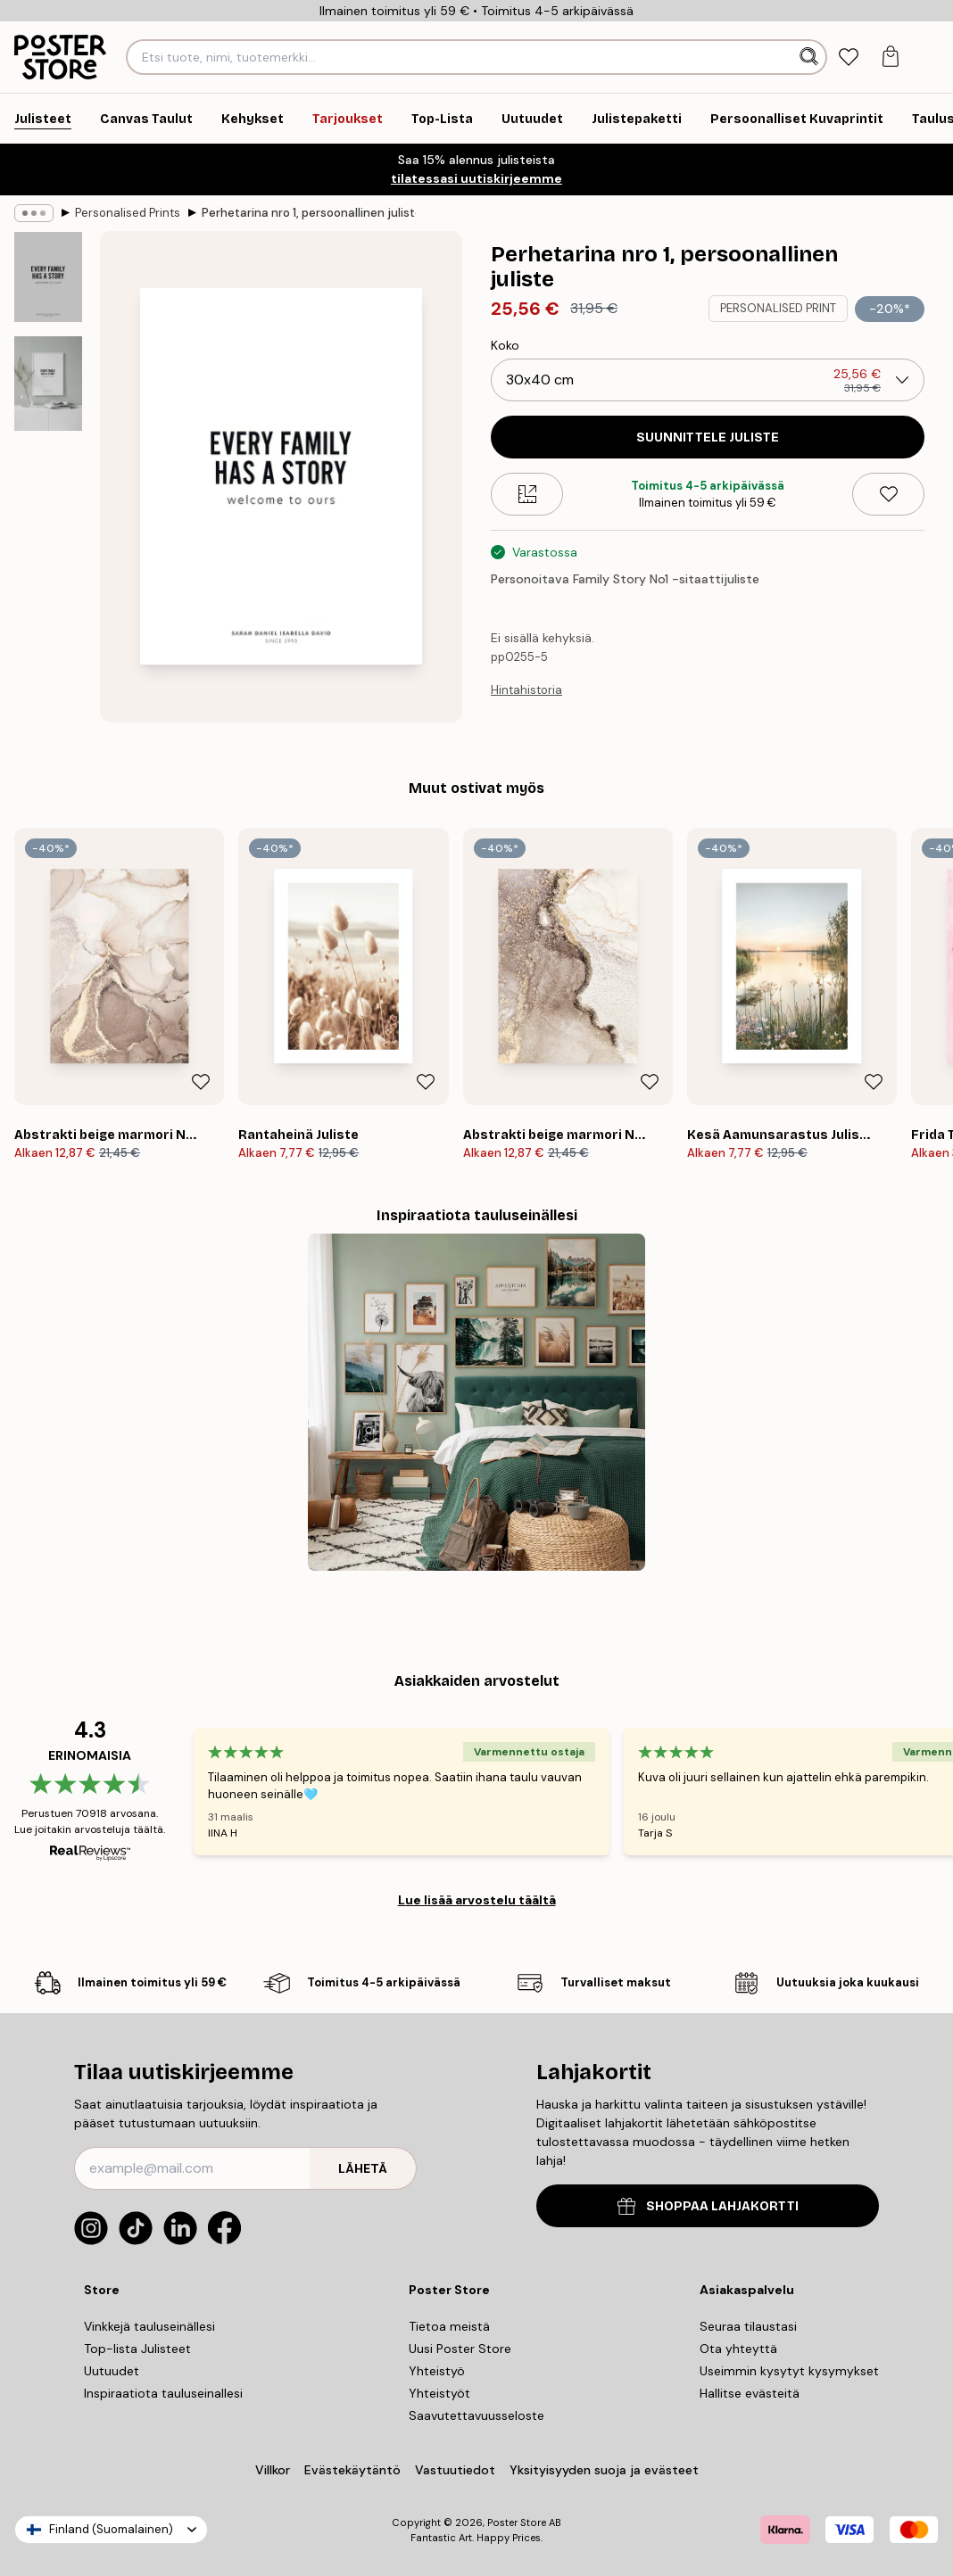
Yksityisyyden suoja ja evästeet (604, 2470)
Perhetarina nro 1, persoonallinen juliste (309, 212)
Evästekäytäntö (352, 2470)
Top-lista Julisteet (137, 2349)
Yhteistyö (437, 2371)
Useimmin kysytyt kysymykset (789, 2371)
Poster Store (516, 2522)
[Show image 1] (48, 277)
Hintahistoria (526, 690)
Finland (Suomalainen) (111, 2529)
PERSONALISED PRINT (778, 308)
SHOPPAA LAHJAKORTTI (708, 2206)
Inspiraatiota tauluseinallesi (163, 2393)
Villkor (272, 2470)
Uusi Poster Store (460, 2349)
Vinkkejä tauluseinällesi (149, 2326)
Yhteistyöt (439, 2393)
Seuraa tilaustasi (748, 2326)
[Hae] (810, 57)
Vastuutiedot (455, 2470)
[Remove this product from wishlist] (888, 494)
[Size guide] (527, 494)
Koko (505, 345)
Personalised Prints (127, 212)
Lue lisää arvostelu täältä (477, 1900)
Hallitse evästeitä (750, 2393)
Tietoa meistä (449, 2326)
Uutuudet (111, 2371)
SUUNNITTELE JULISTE (707, 437)
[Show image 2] (48, 383)
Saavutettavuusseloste (476, 2415)
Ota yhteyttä (738, 2349)
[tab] (849, 57)
